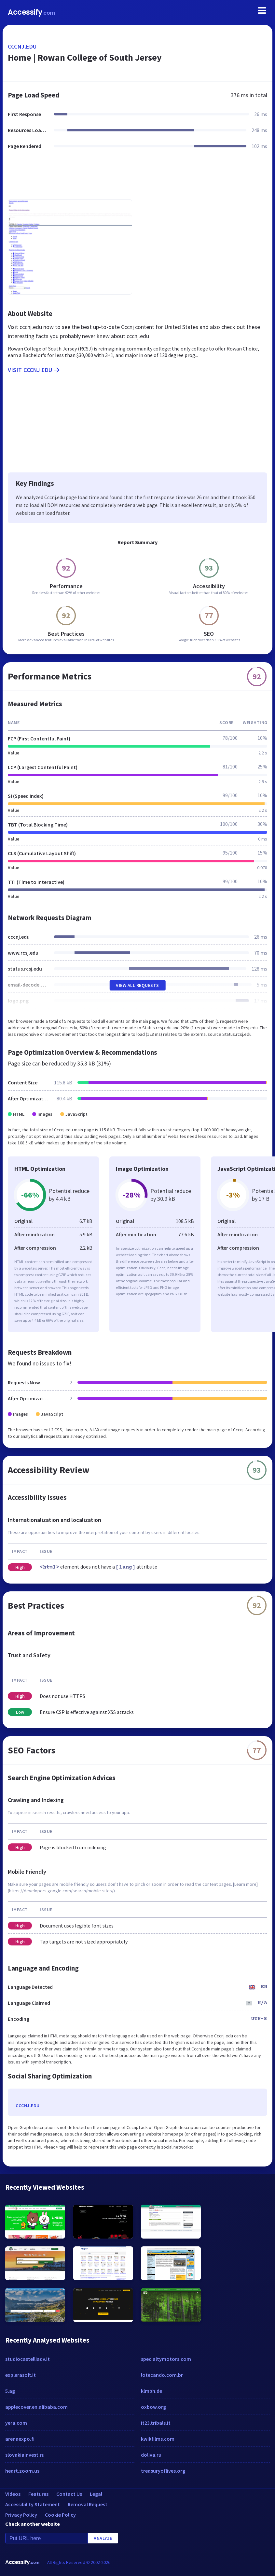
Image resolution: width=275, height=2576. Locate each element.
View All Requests (137, 985)
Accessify (31, 12)
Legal (96, 2494)
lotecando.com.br (162, 2375)
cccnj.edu (22, 46)
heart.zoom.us (22, 2470)
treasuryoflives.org (163, 2470)
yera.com (16, 2423)
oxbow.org (153, 2407)
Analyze (103, 2538)
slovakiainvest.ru (25, 2454)
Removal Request (87, 2504)
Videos (13, 2494)
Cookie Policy (60, 2514)
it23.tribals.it (156, 2423)
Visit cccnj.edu (34, 370)
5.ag (10, 2391)
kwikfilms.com (157, 2438)
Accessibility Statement (32, 2504)
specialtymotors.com (166, 2359)
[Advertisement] (137, 178)
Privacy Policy (21, 2514)
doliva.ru (151, 2454)
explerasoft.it (20, 2375)
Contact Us (69, 2494)
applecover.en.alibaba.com (36, 2407)
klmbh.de (151, 2391)
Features (38, 2494)
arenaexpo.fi (19, 2438)
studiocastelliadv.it (27, 2359)
